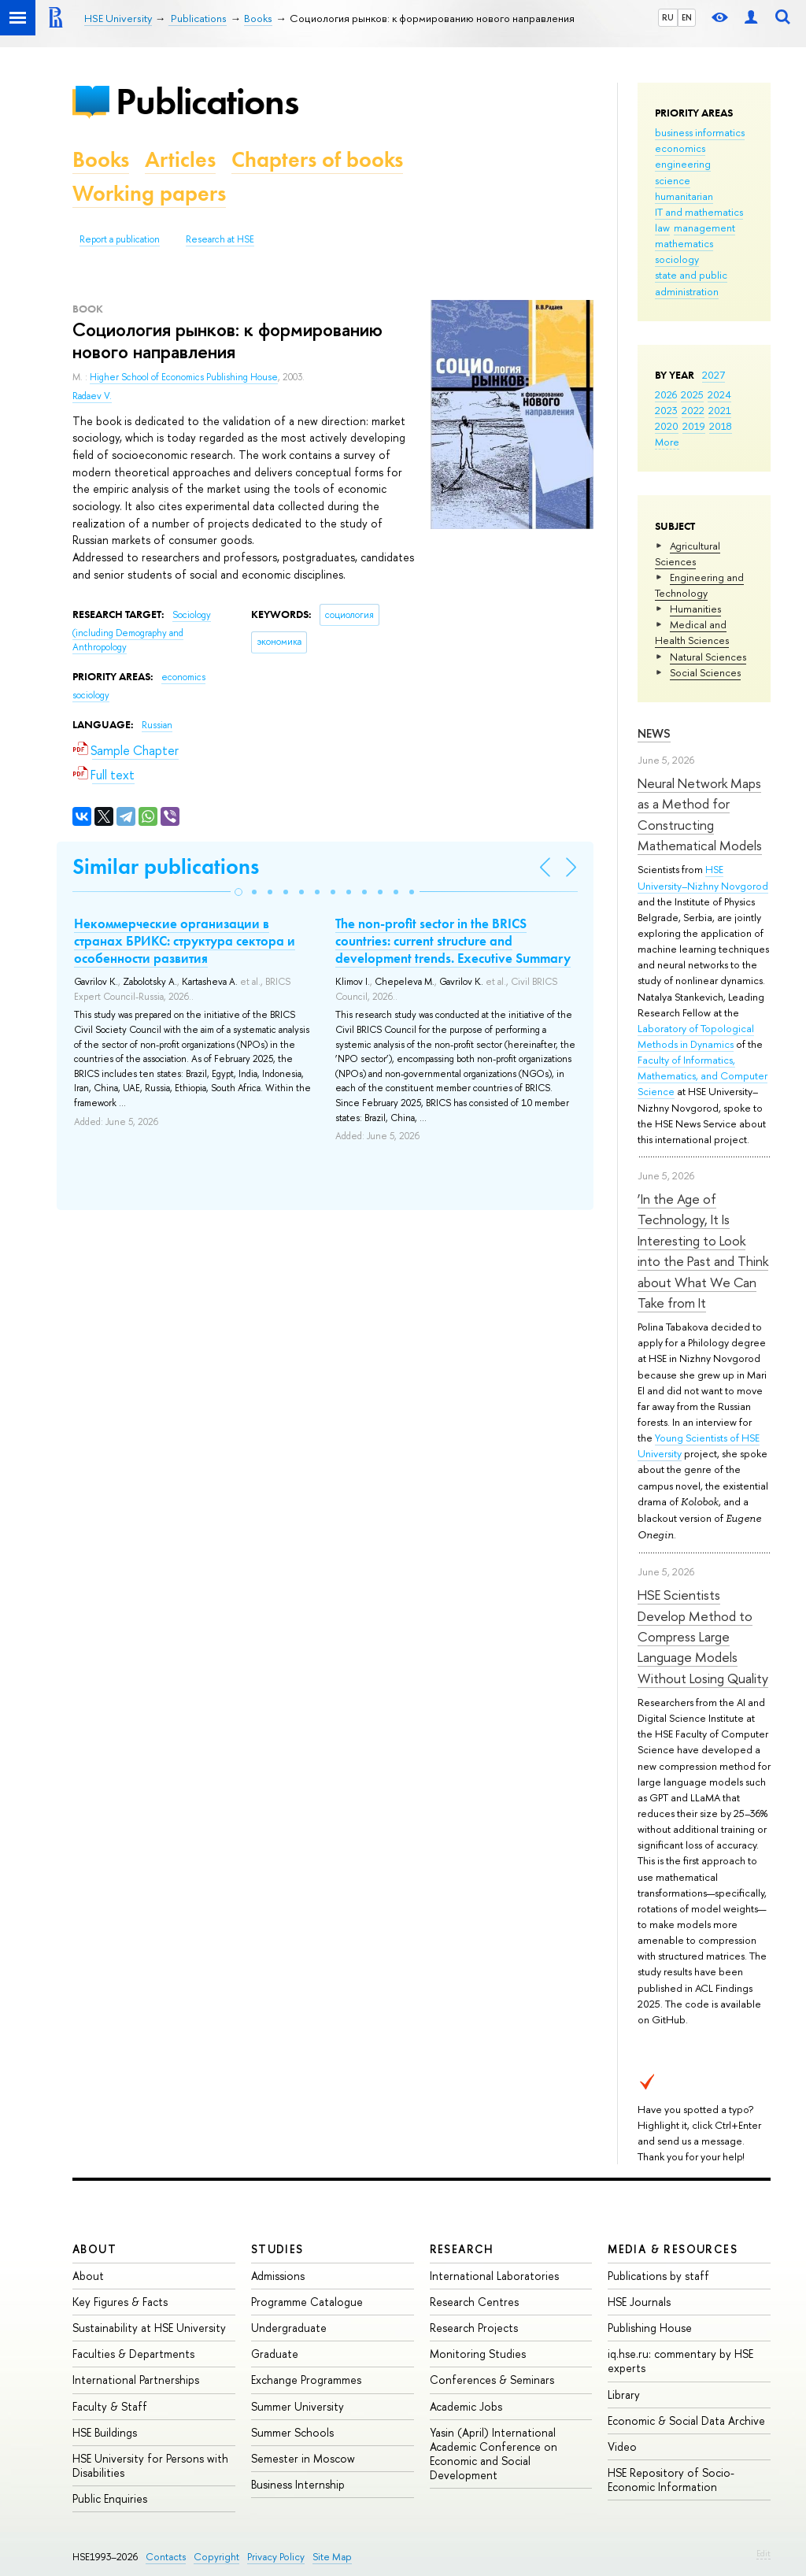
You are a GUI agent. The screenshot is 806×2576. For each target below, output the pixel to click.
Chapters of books (317, 159)
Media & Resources (673, 2248)
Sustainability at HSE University (149, 2327)
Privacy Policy (276, 2556)
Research (462, 2248)
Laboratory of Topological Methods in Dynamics (696, 1036)
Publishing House (650, 2327)
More (667, 442)
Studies (277, 2248)
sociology (677, 259)
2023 (666, 410)
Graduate (274, 2353)
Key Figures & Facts (120, 2301)
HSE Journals (639, 2301)
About (94, 2248)
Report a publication (119, 239)
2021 (719, 410)
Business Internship (298, 2484)
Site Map (332, 2556)
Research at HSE (220, 239)
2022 (693, 410)
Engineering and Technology (699, 585)
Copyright (216, 2556)
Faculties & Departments (133, 2353)
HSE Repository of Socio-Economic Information (671, 2479)
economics (680, 148)
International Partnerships (135, 2379)
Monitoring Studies (478, 2353)
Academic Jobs (466, 2406)
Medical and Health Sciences (692, 632)
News (654, 733)
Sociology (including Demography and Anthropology (141, 631)
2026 (666, 394)
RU (668, 17)
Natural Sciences (708, 657)
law (662, 227)
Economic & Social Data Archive (686, 2420)
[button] (238, 892)
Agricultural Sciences (687, 553)
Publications (207, 101)
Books (100, 159)
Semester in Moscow (303, 2458)
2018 (720, 426)
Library (624, 2394)
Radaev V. (92, 396)
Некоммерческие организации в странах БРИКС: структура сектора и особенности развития (184, 941)
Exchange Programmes (306, 2379)
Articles (180, 159)
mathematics (684, 243)
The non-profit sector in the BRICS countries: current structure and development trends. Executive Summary (453, 941)
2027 (713, 375)
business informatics (700, 132)
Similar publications (165, 866)
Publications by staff (658, 2275)
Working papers (149, 193)
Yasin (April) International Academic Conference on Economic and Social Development (493, 2454)
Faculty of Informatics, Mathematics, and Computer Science (702, 1075)
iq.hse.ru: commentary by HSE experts (680, 2360)
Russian (157, 725)
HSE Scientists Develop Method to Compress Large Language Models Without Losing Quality (703, 1636)
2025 (692, 394)
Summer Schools (292, 2432)
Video (622, 2446)
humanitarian (684, 196)
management (704, 227)
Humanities (695, 608)
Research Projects (474, 2327)
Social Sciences (705, 672)
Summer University (297, 2406)
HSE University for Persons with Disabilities (150, 2465)
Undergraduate (289, 2327)
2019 (693, 426)
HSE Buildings (104, 2432)
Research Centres (474, 2301)
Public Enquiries (109, 2498)
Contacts (166, 2556)
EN (687, 17)
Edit (763, 2553)
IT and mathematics (699, 212)
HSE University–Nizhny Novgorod (703, 877)
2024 (719, 394)
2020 (666, 426)
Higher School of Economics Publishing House (184, 377)
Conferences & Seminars (492, 2379)
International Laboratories (494, 2275)
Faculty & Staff (109, 2406)
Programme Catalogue (307, 2301)
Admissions (278, 2275)
